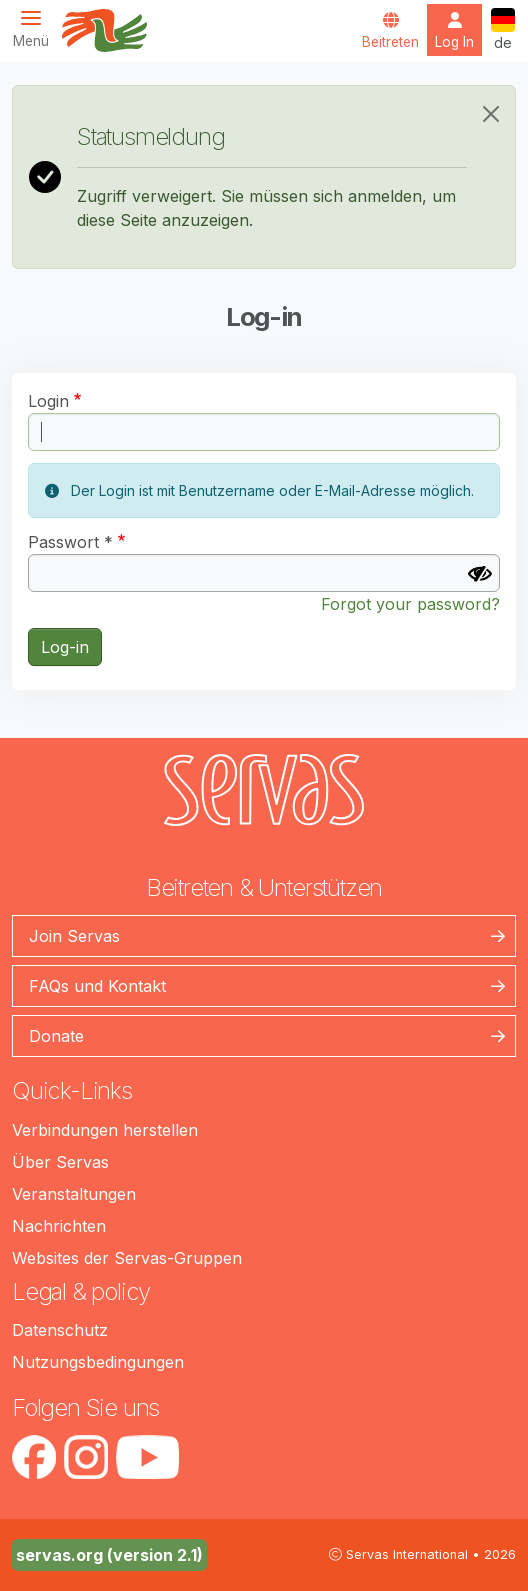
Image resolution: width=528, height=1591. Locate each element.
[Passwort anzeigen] (480, 574)
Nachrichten (59, 1226)
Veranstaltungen (74, 1194)
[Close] (491, 114)
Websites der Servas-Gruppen (127, 1258)
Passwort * (70, 542)
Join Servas (74, 936)
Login (48, 401)
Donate (56, 1036)
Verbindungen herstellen (105, 1130)
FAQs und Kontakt (97, 986)
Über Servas (60, 1162)
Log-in (65, 647)
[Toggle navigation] (37, 28)
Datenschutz (60, 1330)
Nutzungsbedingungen (98, 1362)
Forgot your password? (410, 604)
